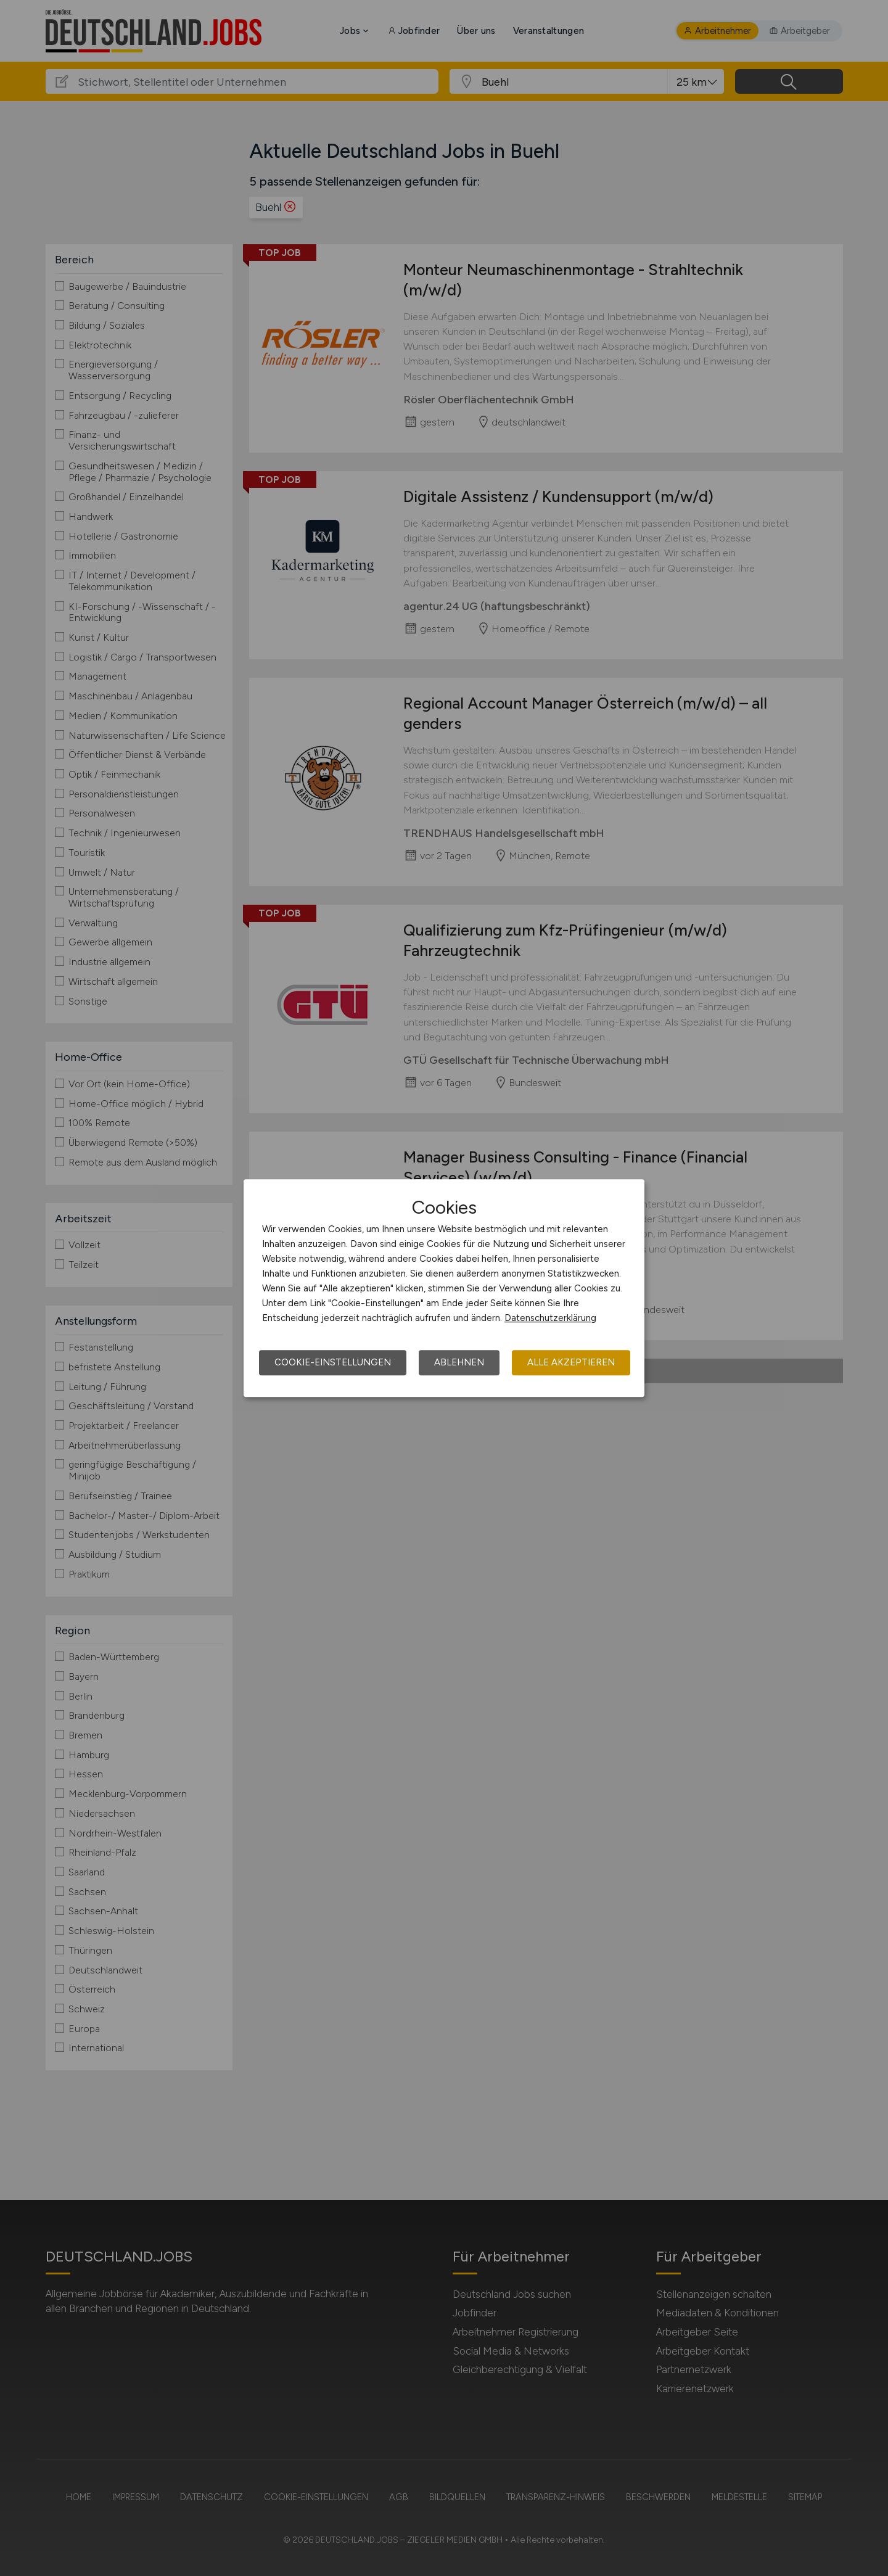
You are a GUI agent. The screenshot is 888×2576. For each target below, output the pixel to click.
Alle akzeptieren (571, 1362)
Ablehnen (459, 1362)
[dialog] (444, 1288)
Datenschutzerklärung (550, 1317)
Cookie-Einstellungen (332, 1362)
